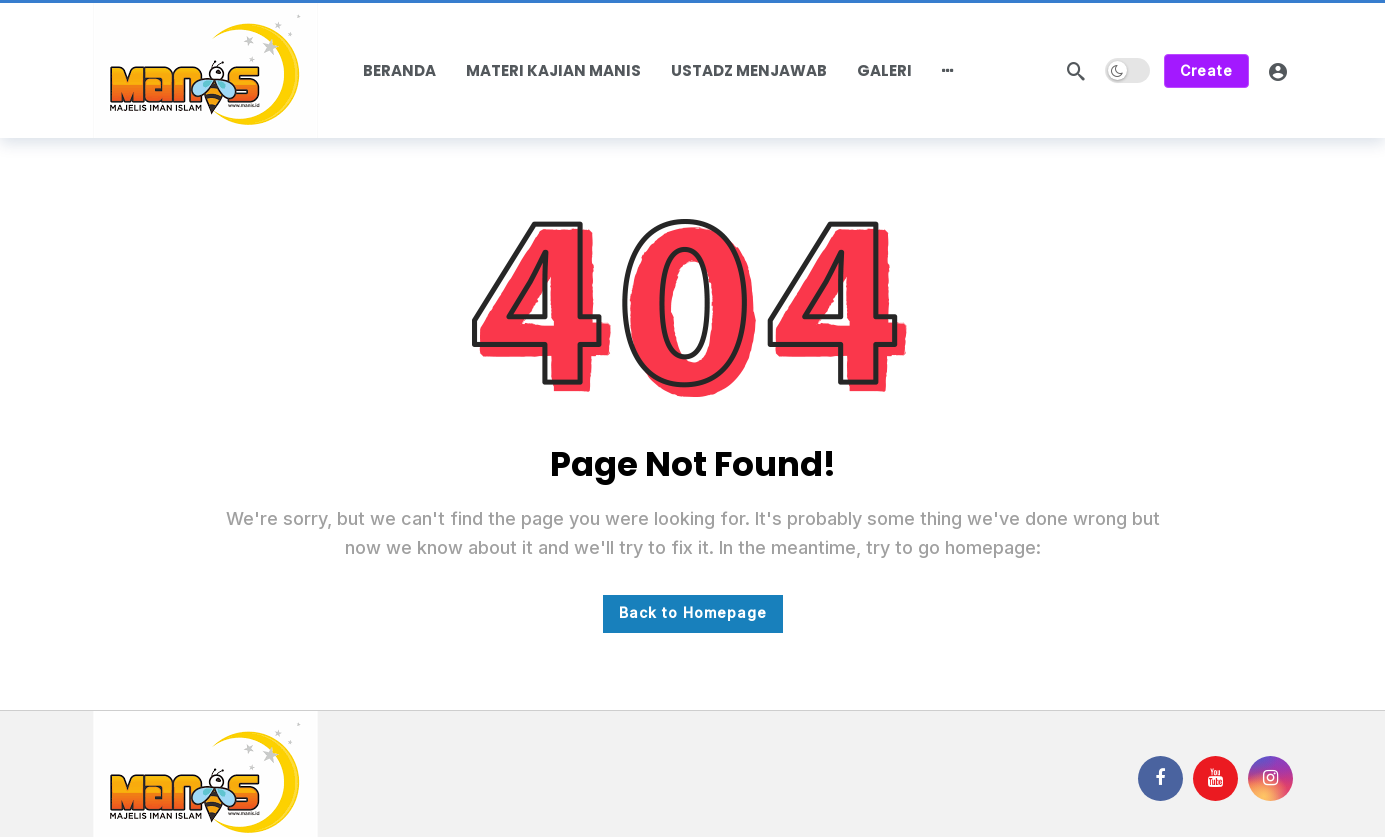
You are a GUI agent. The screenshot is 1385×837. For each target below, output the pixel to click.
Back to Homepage (693, 612)
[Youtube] (1215, 778)
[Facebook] (1160, 778)
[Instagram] (1270, 778)
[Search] (1076, 71)
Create (1206, 70)
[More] (948, 71)
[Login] (1278, 71)
